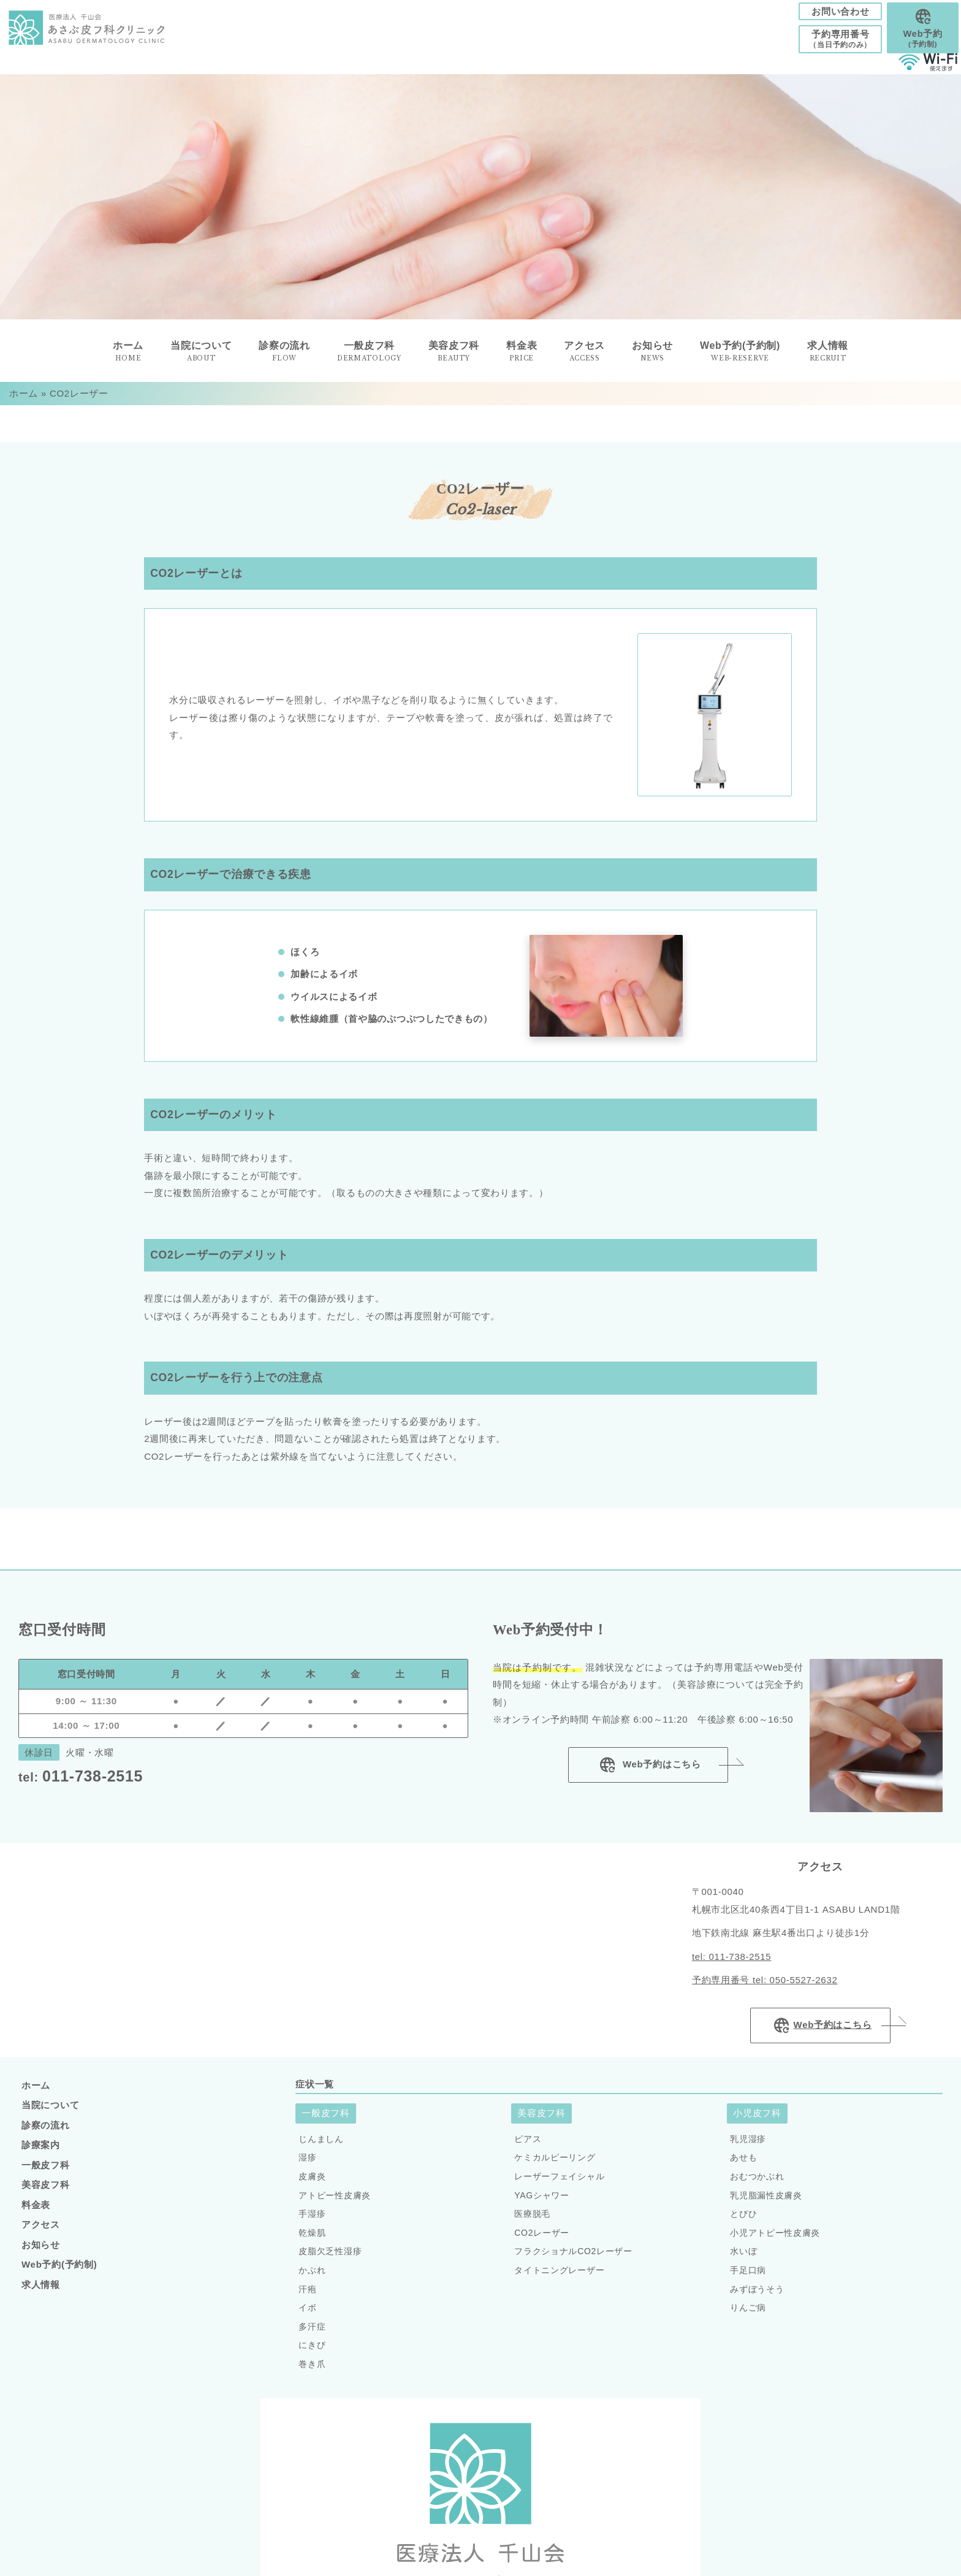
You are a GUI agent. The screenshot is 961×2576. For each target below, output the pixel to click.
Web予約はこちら (648, 1773)
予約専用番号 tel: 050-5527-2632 (765, 1988)
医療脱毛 (532, 2222)
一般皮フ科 (45, 2173)
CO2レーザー (541, 2241)
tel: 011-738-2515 (732, 1965)
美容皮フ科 (45, 2193)
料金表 (35, 2213)
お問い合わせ (821, 14)
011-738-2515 (80, 1784)
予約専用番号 (821, 44)
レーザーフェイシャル (559, 2185)
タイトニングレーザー (559, 2279)
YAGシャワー (541, 2204)
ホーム (23, 402)
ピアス (527, 2147)
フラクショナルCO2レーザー (573, 2260)
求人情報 (827, 360)
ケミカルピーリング (554, 2166)
